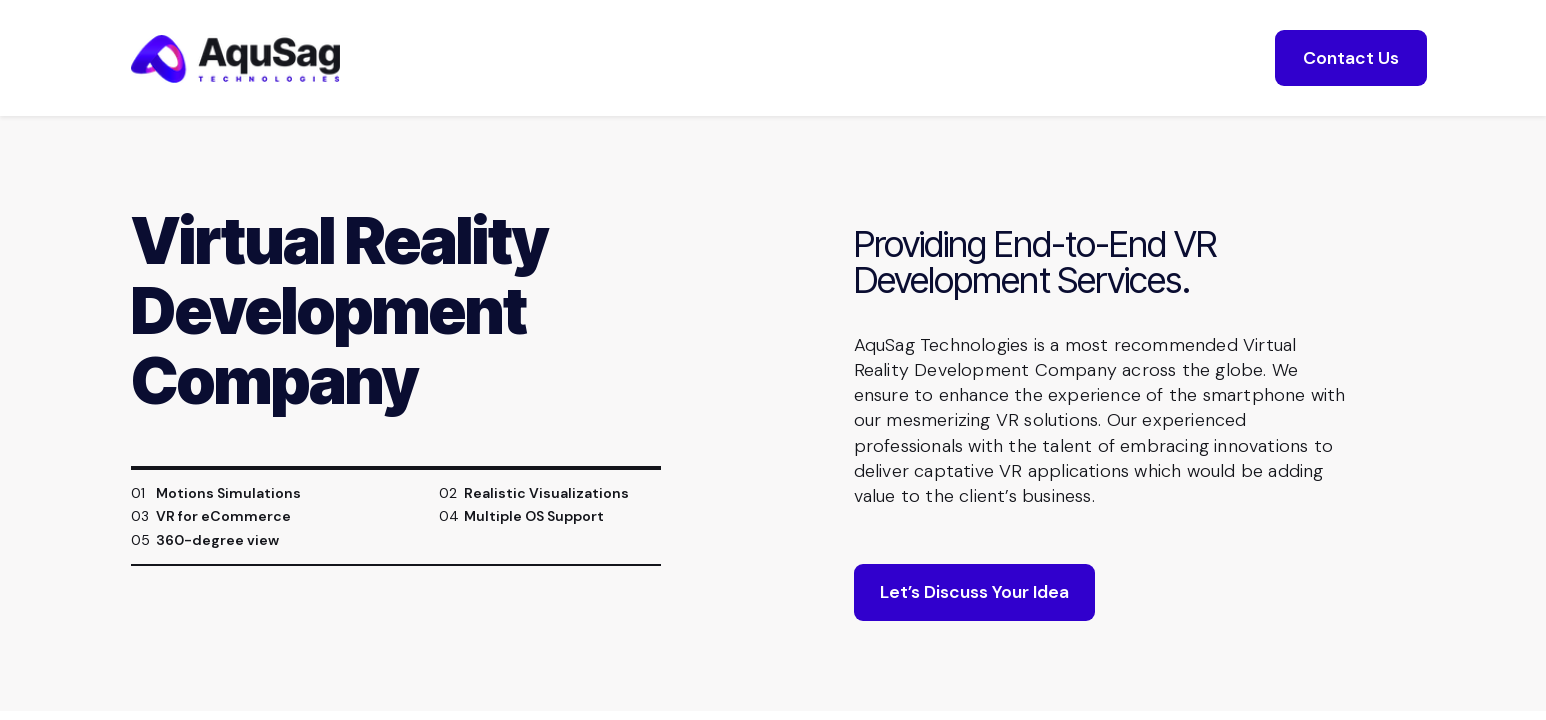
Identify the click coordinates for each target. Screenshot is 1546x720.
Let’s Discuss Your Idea (974, 592)
